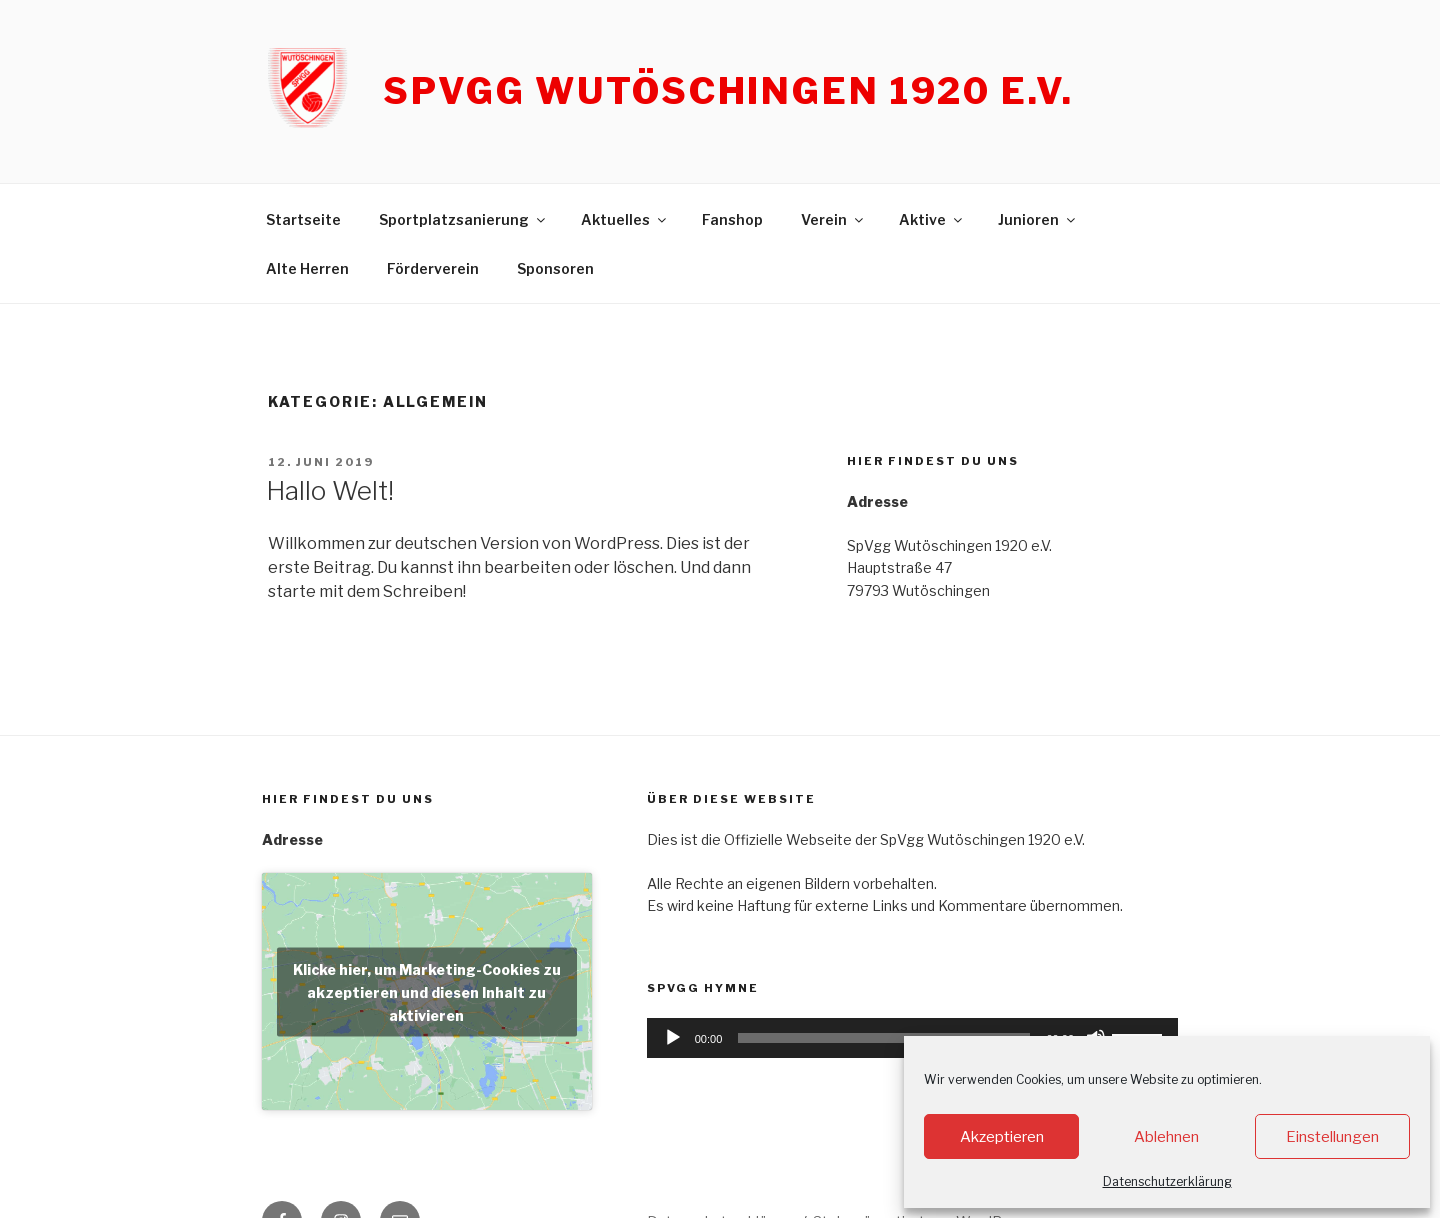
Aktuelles (625, 219)
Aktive (932, 219)
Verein (833, 219)
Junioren (1038, 219)
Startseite (303, 219)
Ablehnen (1166, 1137)
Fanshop (732, 219)
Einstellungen (1332, 1137)
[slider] (884, 1038)
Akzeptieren (1002, 1137)
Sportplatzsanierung (463, 219)
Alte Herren (307, 268)
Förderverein (433, 268)
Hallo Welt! (330, 490)
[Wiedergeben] (673, 1038)
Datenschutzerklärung (1167, 1181)
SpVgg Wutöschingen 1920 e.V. (728, 91)
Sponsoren (555, 268)
